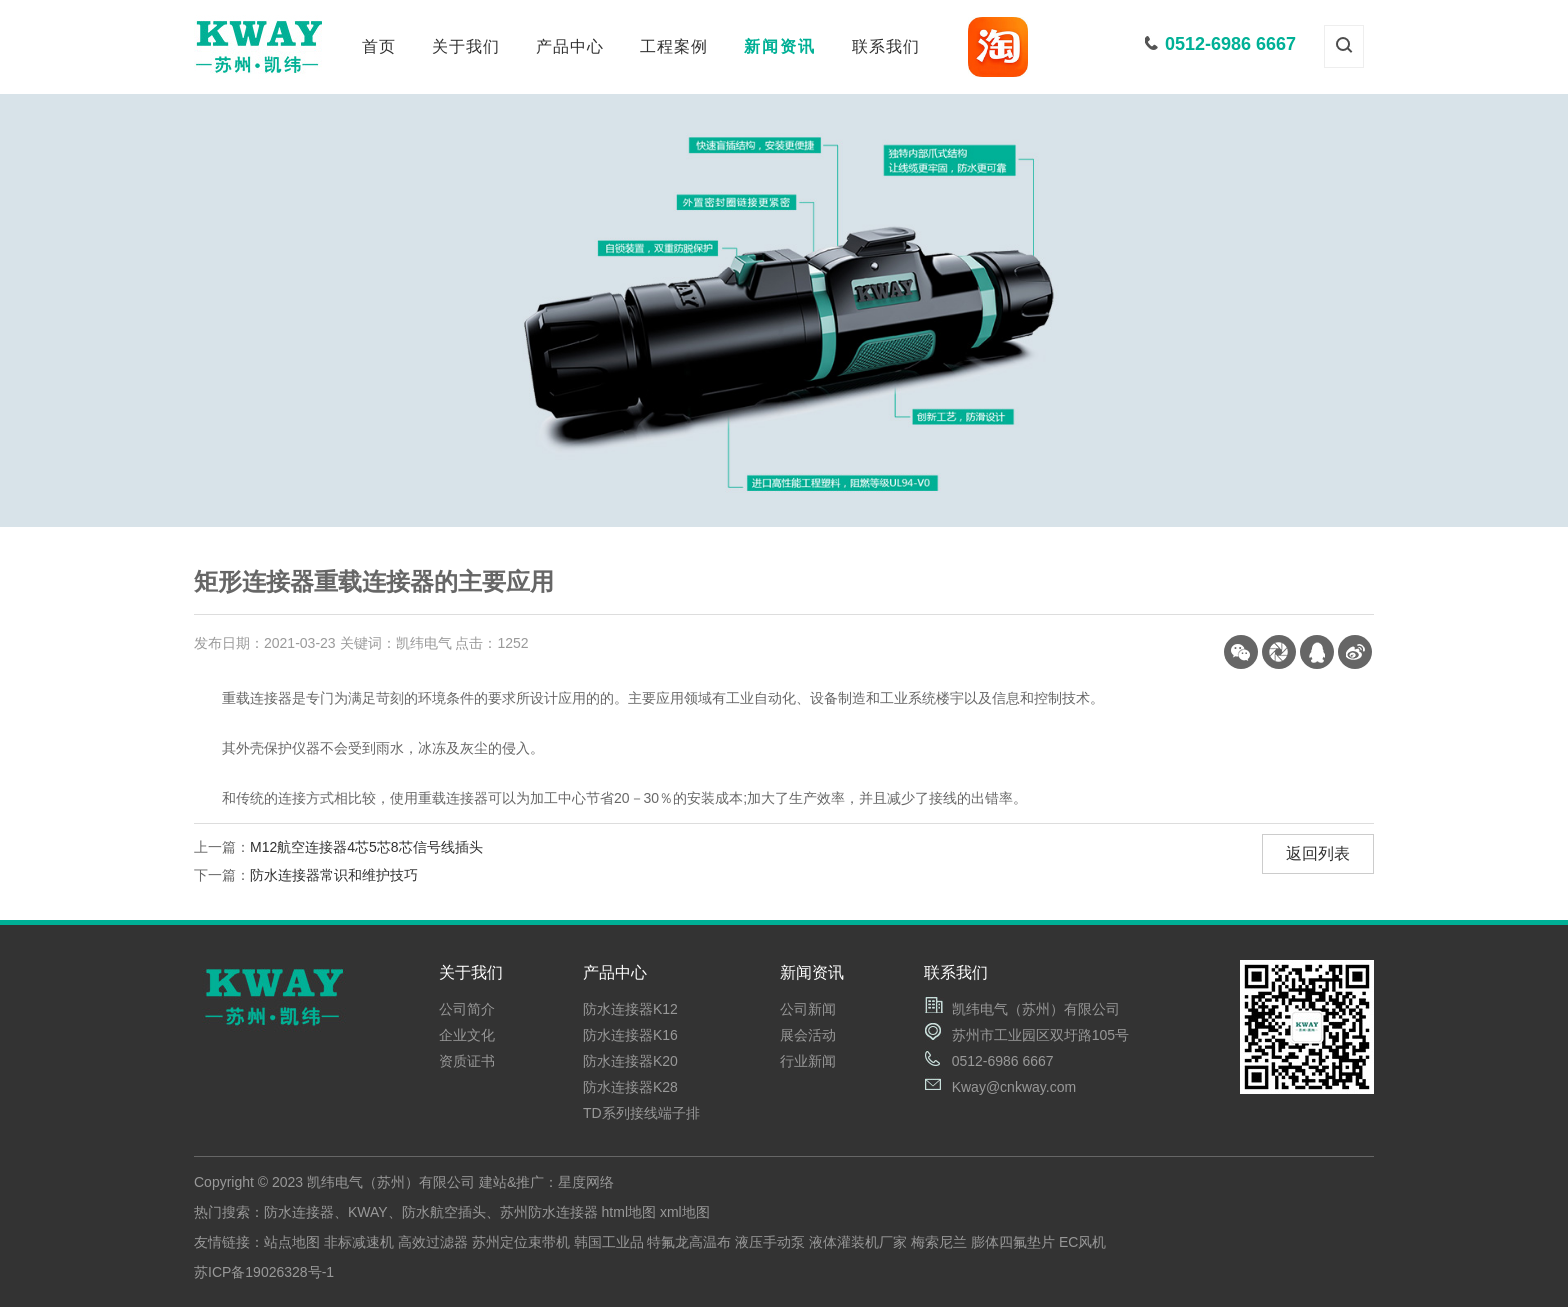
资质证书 (467, 1061)
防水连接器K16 (630, 1035)
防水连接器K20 (630, 1061)
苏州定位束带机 (521, 1242)
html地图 (629, 1212)
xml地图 (685, 1212)
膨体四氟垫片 (1013, 1242)
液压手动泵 (770, 1242)
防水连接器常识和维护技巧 (334, 875)
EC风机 (1082, 1242)
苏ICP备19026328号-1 (264, 1272)
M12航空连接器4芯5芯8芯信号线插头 (366, 847)
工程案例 (674, 46)
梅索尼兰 (939, 1242)
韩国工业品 (609, 1242)
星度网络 (586, 1182)
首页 (379, 46)
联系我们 (886, 46)
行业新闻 (808, 1061)
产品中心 (570, 46)
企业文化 (467, 1035)
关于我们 (466, 46)
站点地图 (292, 1242)
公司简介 (467, 1009)
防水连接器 (299, 1212)
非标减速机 (359, 1242)
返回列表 (1318, 853)
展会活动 (808, 1035)
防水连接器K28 (630, 1087)
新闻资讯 (780, 46)
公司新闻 (808, 1009)
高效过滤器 (433, 1242)
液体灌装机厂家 (858, 1242)
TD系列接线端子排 (641, 1113)
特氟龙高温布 (689, 1242)
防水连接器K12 (630, 1009)
